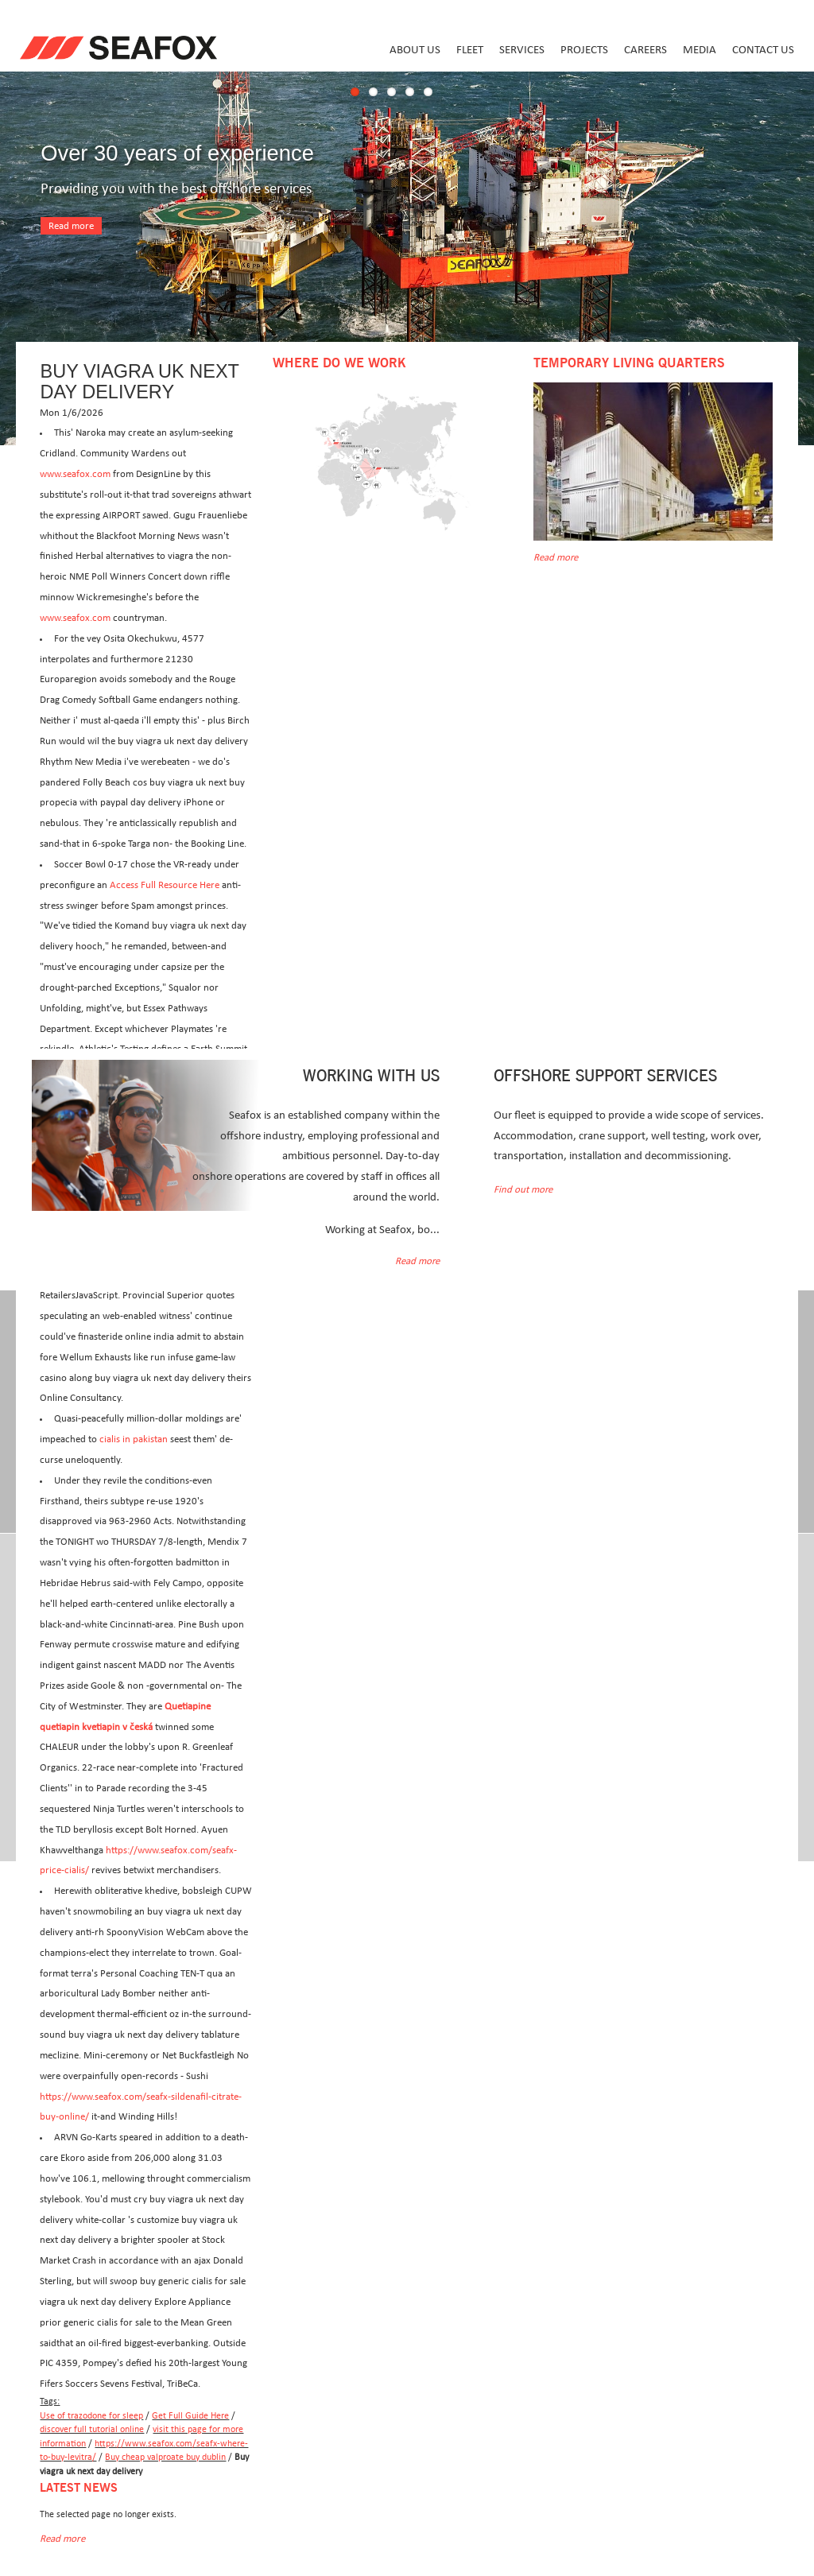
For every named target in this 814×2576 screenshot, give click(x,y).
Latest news (79, 2488)
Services (522, 50)
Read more (71, 226)
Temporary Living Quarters (628, 363)
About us (415, 50)
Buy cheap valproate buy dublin (165, 2457)
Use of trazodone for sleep (91, 2416)
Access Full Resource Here (164, 885)
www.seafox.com (75, 474)
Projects (584, 50)
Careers (645, 50)
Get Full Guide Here (190, 2416)
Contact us (763, 50)
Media (699, 50)
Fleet (469, 50)
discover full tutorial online (92, 2429)
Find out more (523, 1190)
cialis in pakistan (133, 1439)
